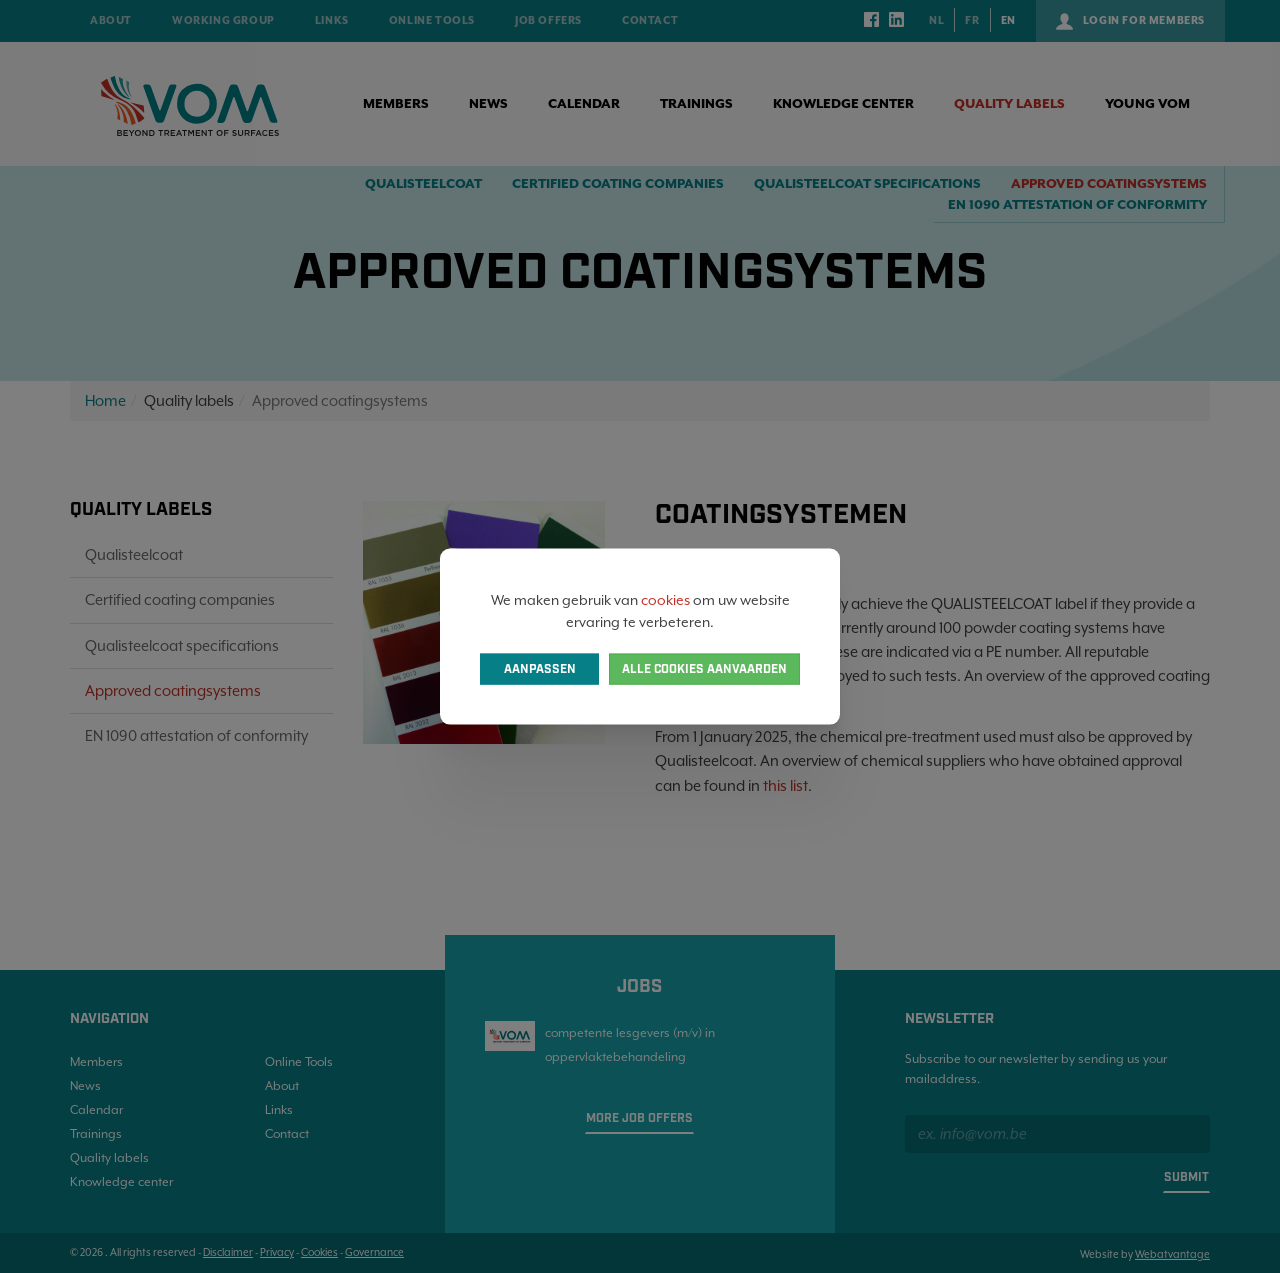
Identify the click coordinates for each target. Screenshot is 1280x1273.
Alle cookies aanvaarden (704, 669)
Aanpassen (540, 669)
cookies (665, 599)
